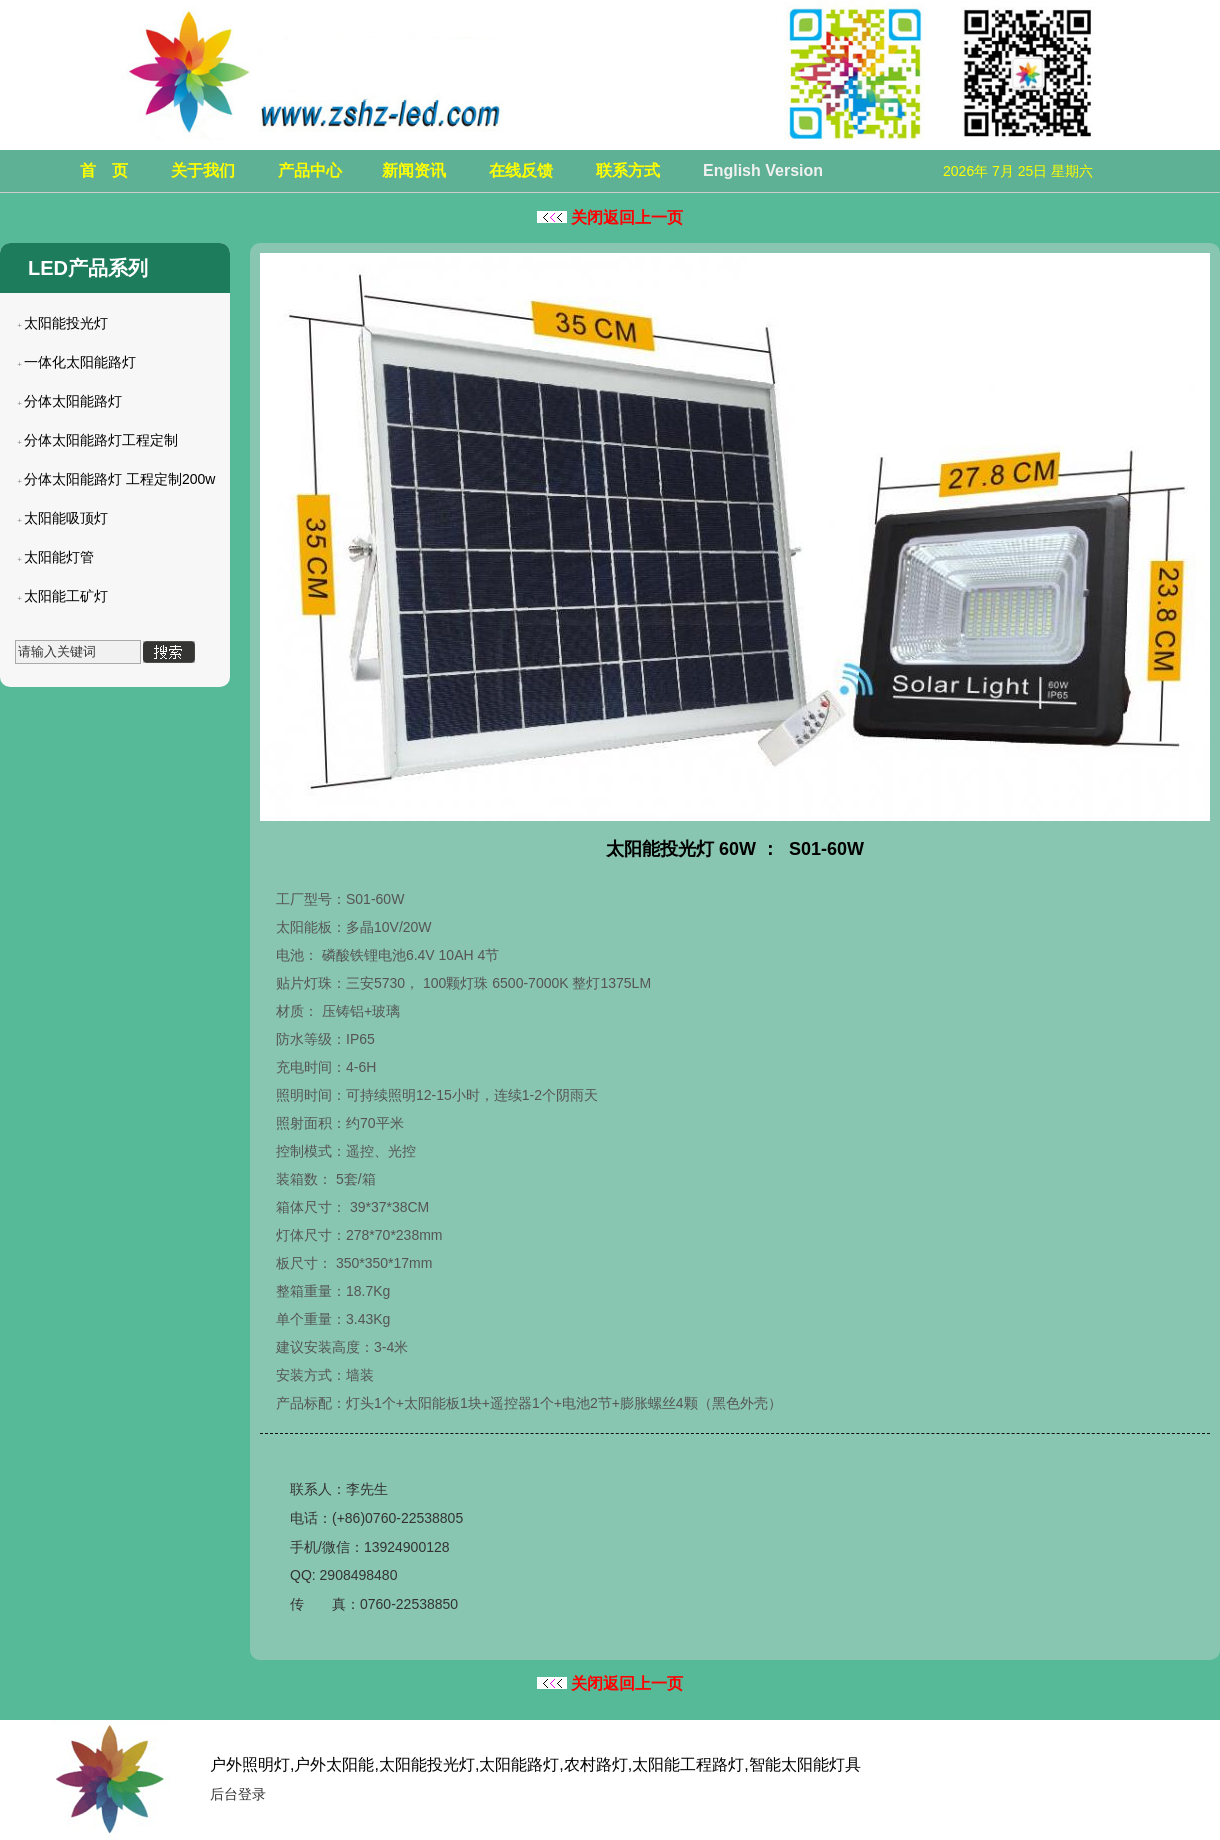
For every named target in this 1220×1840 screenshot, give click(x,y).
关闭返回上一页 (610, 217)
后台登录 (238, 1794)
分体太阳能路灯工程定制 (101, 440)
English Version (763, 170)
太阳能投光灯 (66, 323)
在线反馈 (521, 170)
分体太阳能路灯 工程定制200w (119, 479)
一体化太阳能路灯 (80, 362)
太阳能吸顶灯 (66, 518)
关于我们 (203, 170)
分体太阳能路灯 (73, 401)
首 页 (104, 170)
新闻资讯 (414, 170)
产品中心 (310, 170)
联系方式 (628, 170)
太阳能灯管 (59, 557)
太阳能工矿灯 (66, 596)
